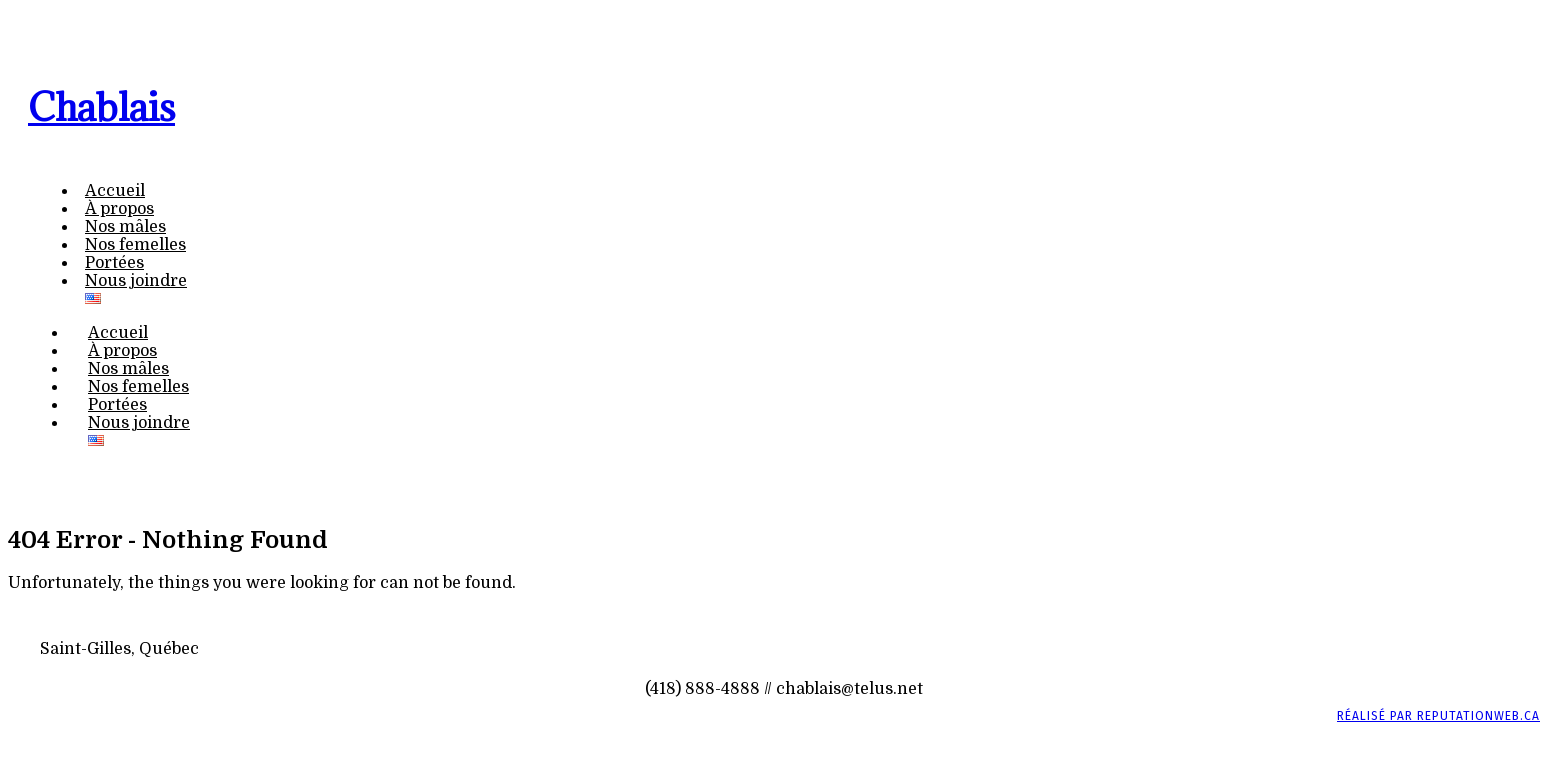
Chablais (101, 107)
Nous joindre (136, 281)
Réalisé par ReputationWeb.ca (1438, 716)
